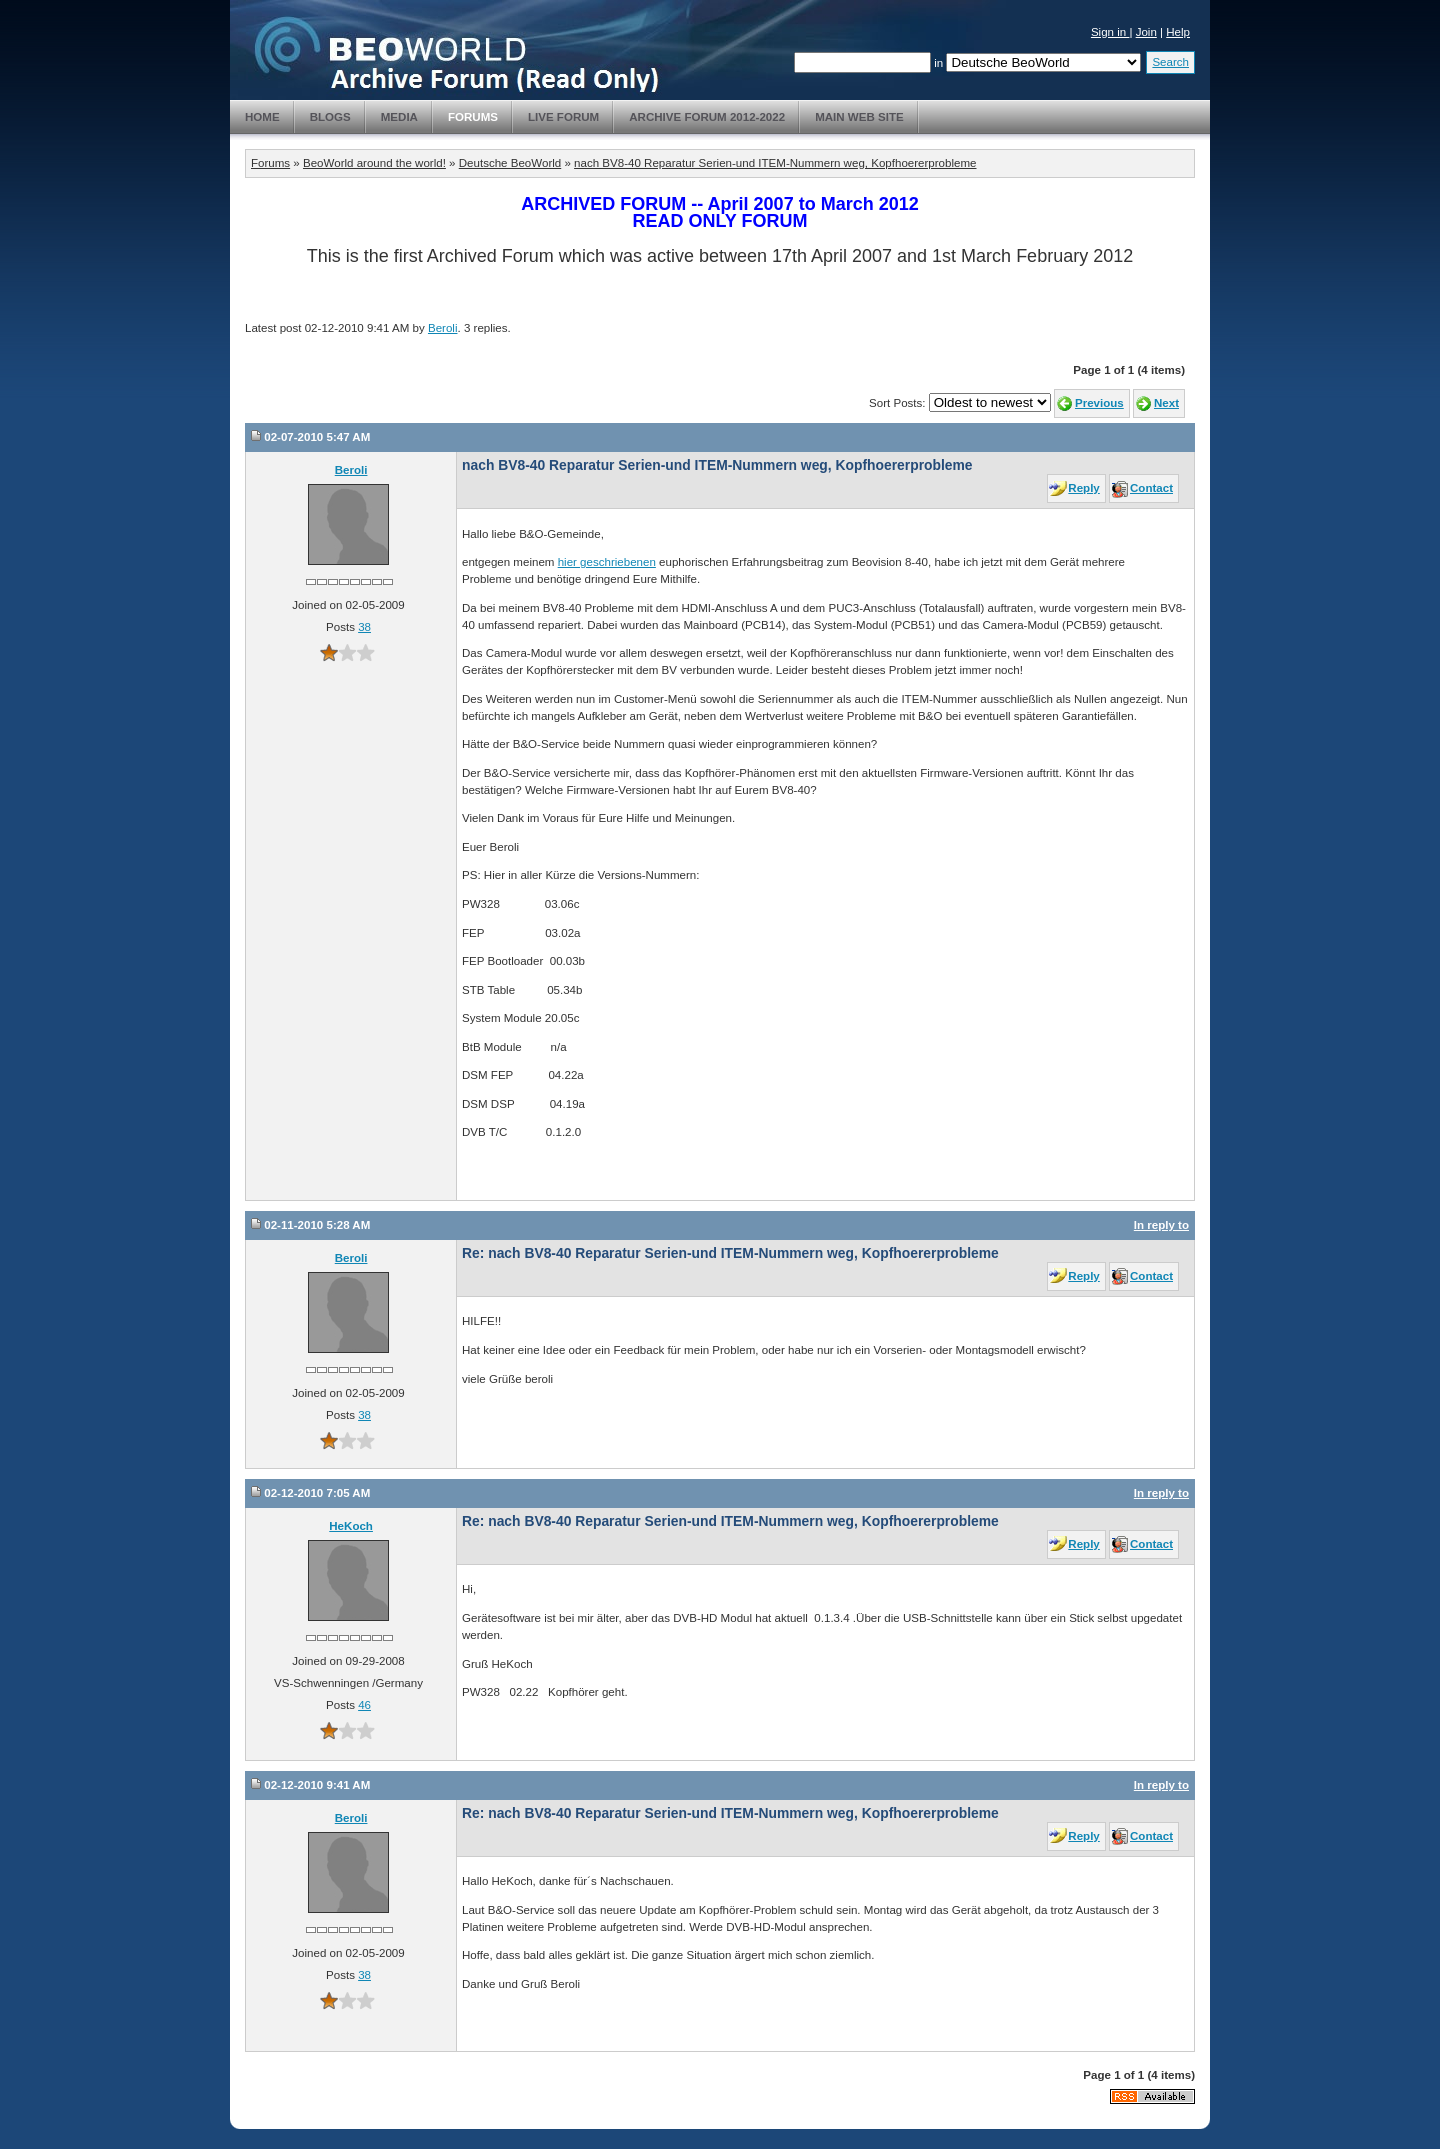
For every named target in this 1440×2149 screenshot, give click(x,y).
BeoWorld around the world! (374, 163)
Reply (1083, 488)
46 (364, 1705)
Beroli (443, 328)
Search (1170, 62)
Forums (473, 117)
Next (1166, 403)
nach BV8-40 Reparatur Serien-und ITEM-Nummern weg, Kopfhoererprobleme (775, 163)
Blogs (330, 117)
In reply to (1161, 1225)
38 (364, 627)
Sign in (1110, 32)
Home (262, 117)
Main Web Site (859, 117)
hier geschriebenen (607, 562)
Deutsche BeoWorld (510, 163)
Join (1146, 32)
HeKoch (351, 1526)
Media (399, 117)
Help (1178, 32)
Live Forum (563, 117)
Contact (1151, 488)
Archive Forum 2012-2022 (707, 117)
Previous (1099, 403)
